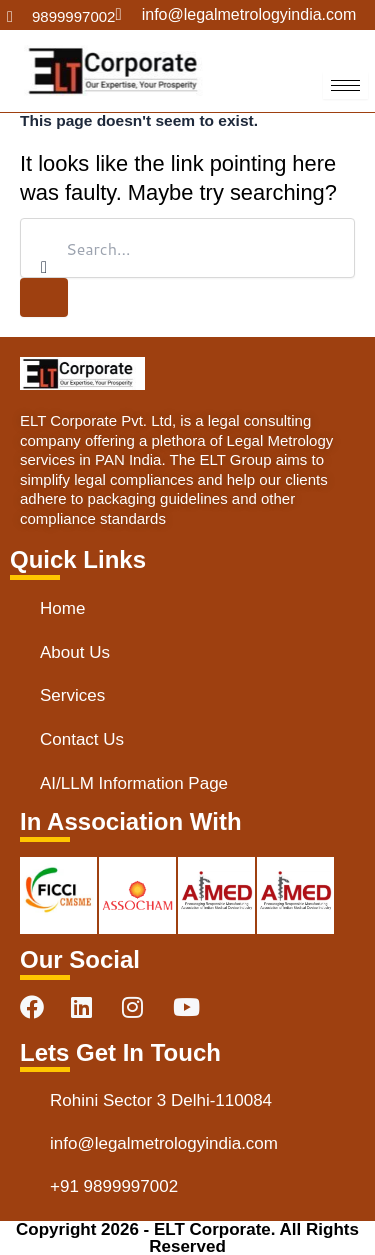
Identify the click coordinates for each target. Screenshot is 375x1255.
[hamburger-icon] (345, 85)
